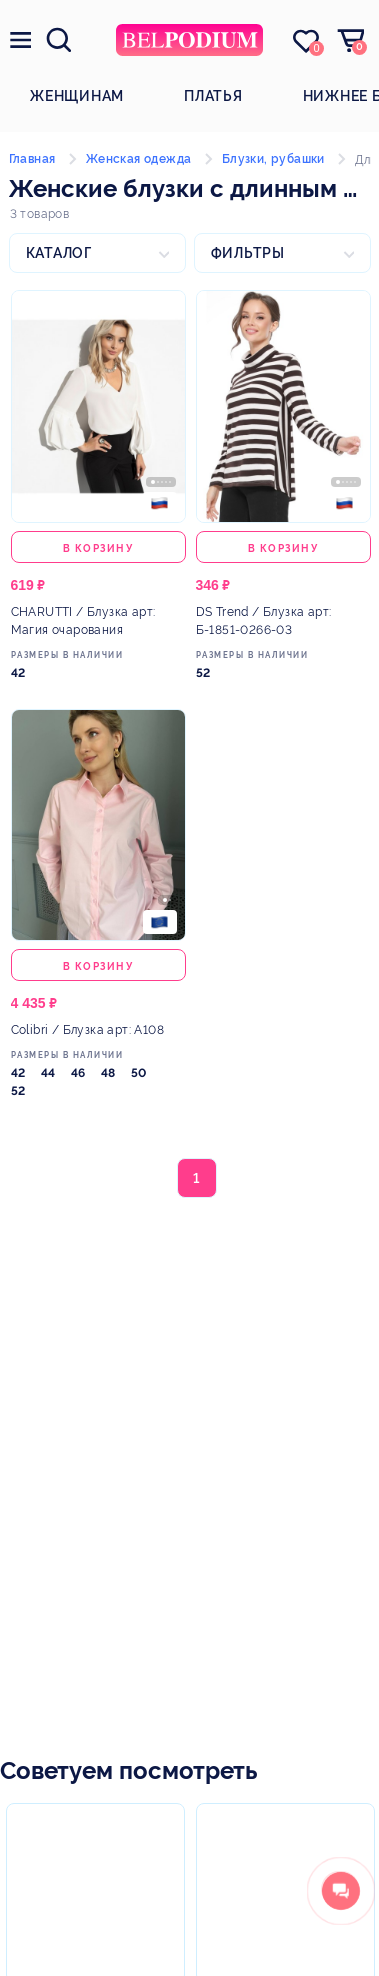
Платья (213, 96)
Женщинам (77, 96)
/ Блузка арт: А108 (87, 1030)
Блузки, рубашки (273, 159)
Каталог (59, 253)
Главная (32, 159)
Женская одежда (139, 159)
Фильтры (248, 253)
